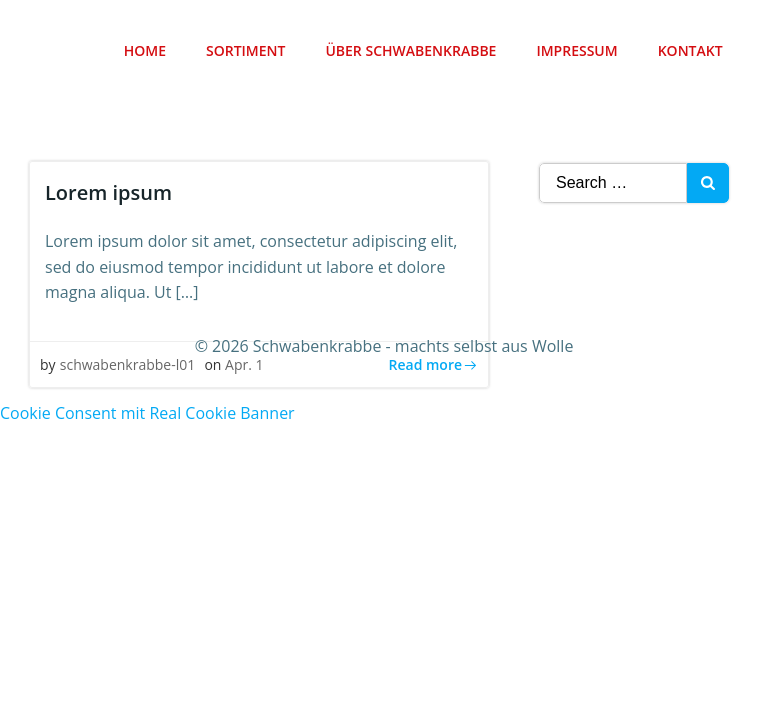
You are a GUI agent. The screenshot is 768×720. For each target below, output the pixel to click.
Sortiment (246, 50)
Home (146, 50)
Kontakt (691, 50)
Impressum (578, 50)
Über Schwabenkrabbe (412, 50)
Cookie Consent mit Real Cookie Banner (147, 409)
